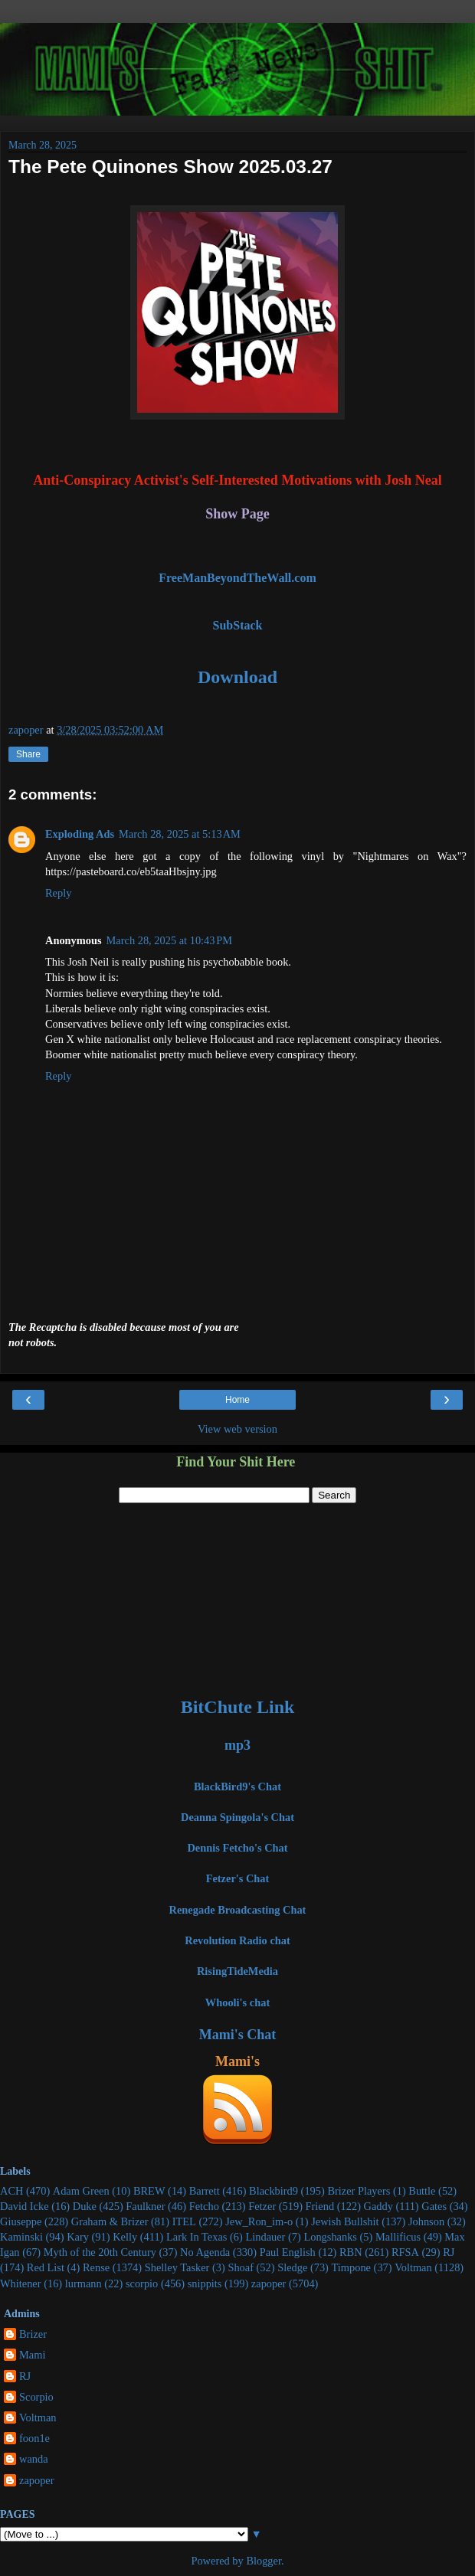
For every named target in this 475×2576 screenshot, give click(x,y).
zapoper (269, 2283)
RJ (448, 2252)
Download (237, 677)
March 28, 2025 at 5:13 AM (180, 834)
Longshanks (330, 2237)
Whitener (20, 2283)
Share (28, 754)
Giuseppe (20, 2221)
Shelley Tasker (177, 2267)
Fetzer (262, 2206)
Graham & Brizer (110, 2221)
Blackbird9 (273, 2191)
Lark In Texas (196, 2237)
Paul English (288, 2252)
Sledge (292, 2267)
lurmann (83, 2283)
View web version (237, 1429)
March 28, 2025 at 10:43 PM (169, 940)
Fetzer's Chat (238, 1878)
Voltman (413, 2267)
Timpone (351, 2267)
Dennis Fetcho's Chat (237, 1848)
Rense (96, 2267)
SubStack (238, 625)
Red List (45, 2267)
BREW (149, 2191)
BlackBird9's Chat (237, 1786)
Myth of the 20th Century (100, 2252)
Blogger (263, 2561)
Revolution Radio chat (237, 1940)
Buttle (421, 2191)
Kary (78, 2237)
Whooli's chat (237, 2002)
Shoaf (241, 2267)
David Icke (24, 2206)
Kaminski (21, 2237)
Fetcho (204, 2206)
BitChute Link (238, 1707)
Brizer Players (358, 2191)
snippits (205, 2283)
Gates (434, 2206)
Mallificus (398, 2237)
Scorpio (36, 2397)
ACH (11, 2191)
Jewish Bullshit (344, 2221)
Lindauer (265, 2237)
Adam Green (81, 2191)
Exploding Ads (79, 834)
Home (237, 1399)
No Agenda (205, 2252)
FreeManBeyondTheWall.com (237, 577)
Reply (58, 893)
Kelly (125, 2237)
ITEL (184, 2221)
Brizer (33, 2334)
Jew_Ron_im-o (259, 2221)
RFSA (405, 2252)
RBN (350, 2252)
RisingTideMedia (237, 1971)
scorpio (142, 2283)
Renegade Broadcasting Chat (237, 1910)
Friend (320, 2206)
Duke (85, 2206)
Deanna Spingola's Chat (237, 1817)
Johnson (426, 2221)
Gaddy (378, 2206)
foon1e (34, 2438)
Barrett (204, 2191)
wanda (33, 2459)
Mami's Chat (238, 2034)
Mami (32, 2355)
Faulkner (145, 2206)
